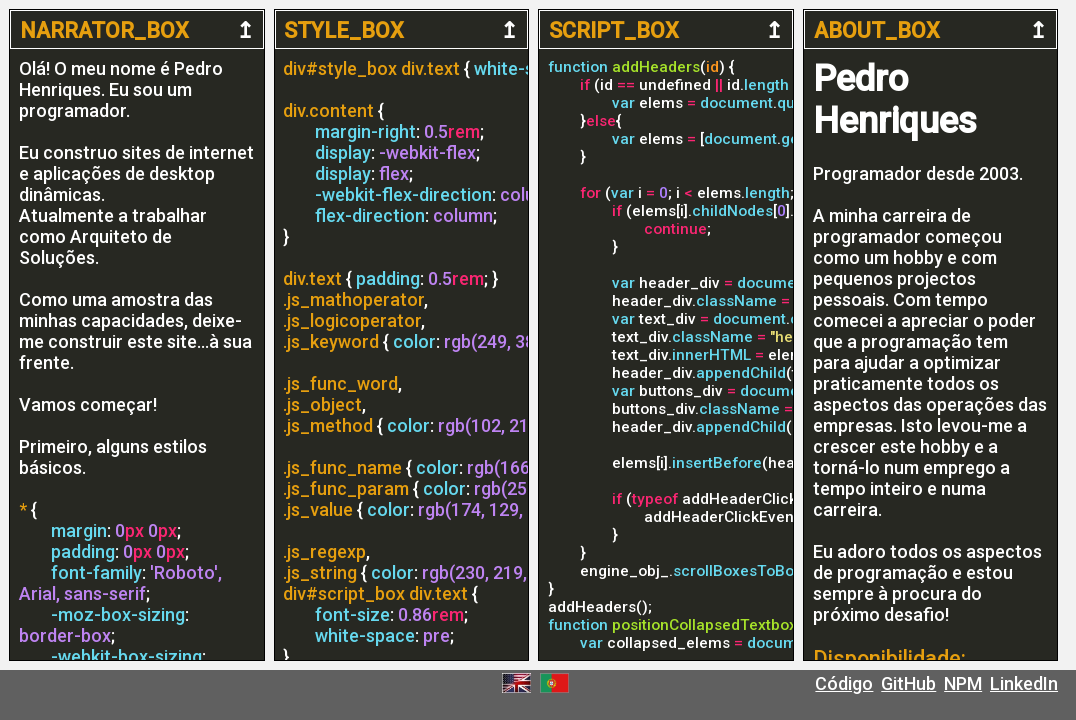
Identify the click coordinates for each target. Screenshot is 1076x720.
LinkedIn (1024, 683)
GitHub (908, 683)
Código (844, 683)
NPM (963, 683)
